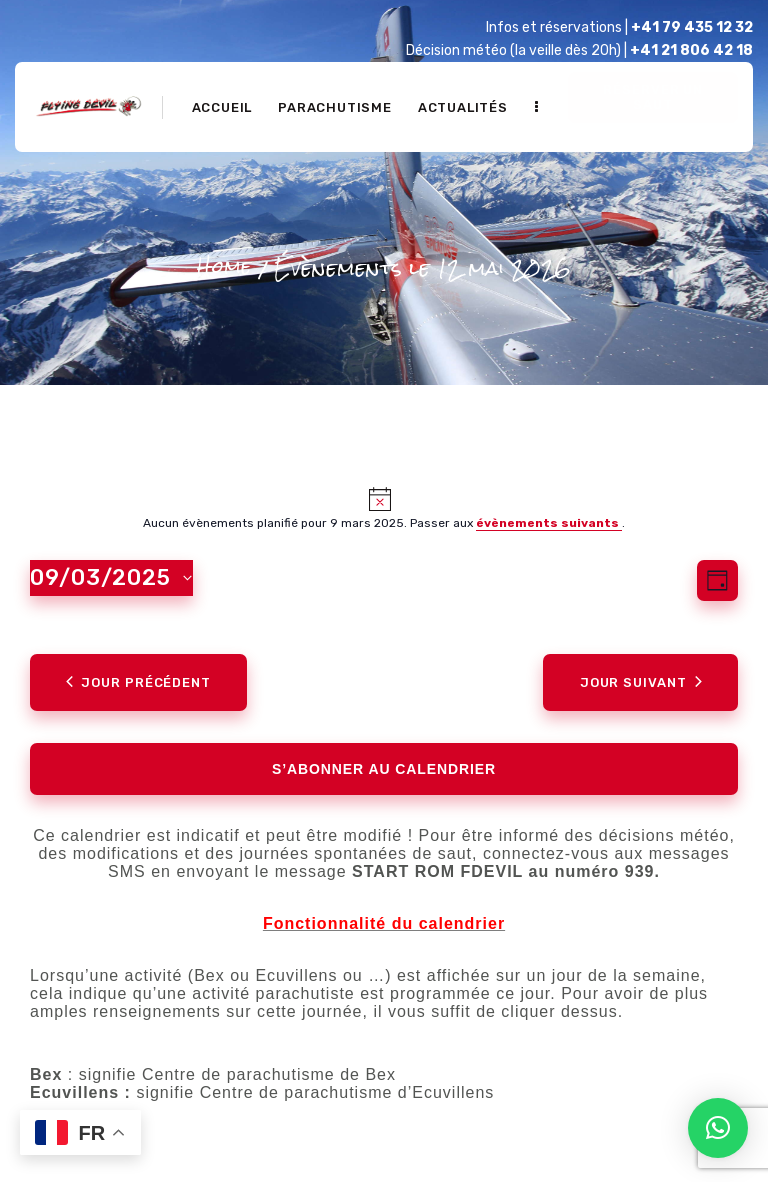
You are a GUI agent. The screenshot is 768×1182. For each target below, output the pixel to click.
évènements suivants (549, 523)
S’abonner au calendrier (384, 769)
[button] (718, 1128)
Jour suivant (641, 682)
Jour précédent (138, 682)
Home (224, 267)
